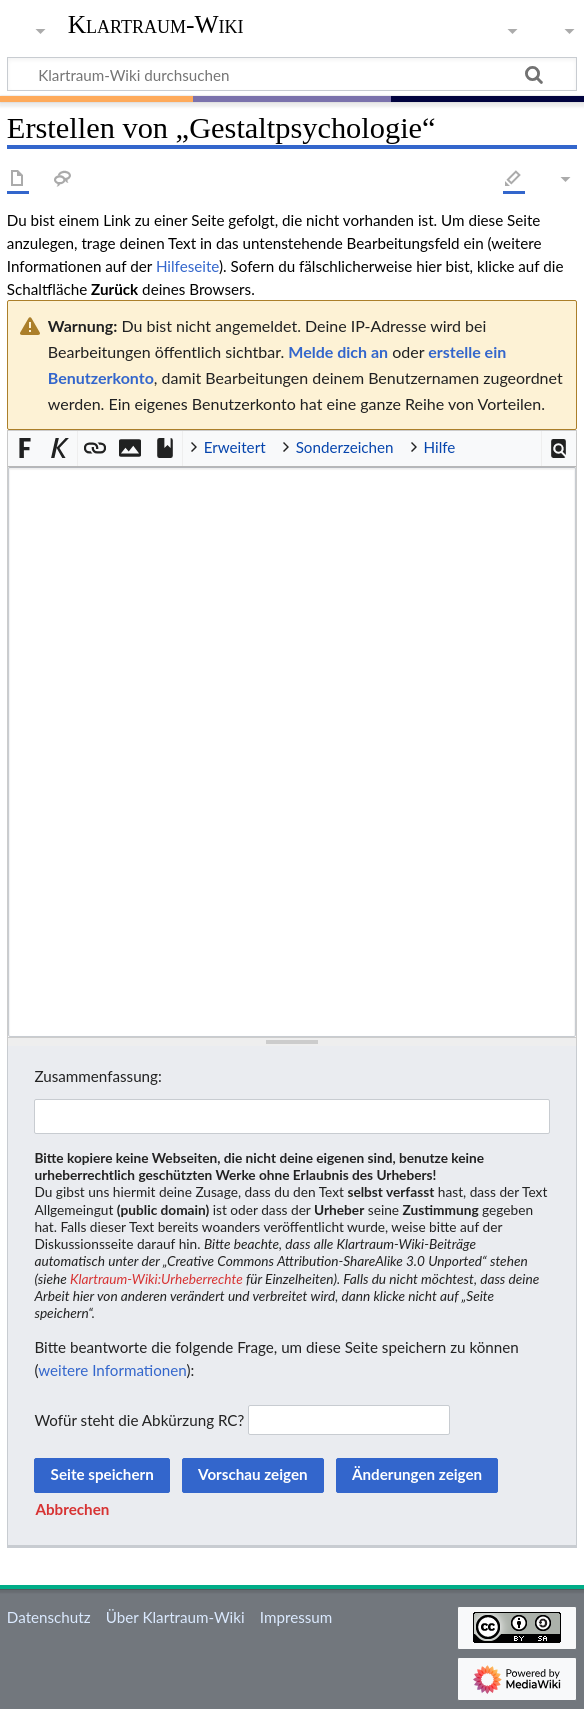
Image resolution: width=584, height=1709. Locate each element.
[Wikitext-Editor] (292, 752)
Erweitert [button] (235, 447)
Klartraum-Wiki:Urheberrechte (156, 1278)
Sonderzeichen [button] (345, 447)
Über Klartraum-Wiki (175, 1617)
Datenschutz (49, 1617)
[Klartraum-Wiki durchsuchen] (292, 74)
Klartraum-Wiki (156, 25)
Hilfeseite (187, 266)
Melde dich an (338, 351)
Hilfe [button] (440, 447)
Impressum (296, 1617)
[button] (559, 448)
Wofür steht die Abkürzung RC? (139, 1420)
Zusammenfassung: (97, 1076)
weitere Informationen (112, 1370)
